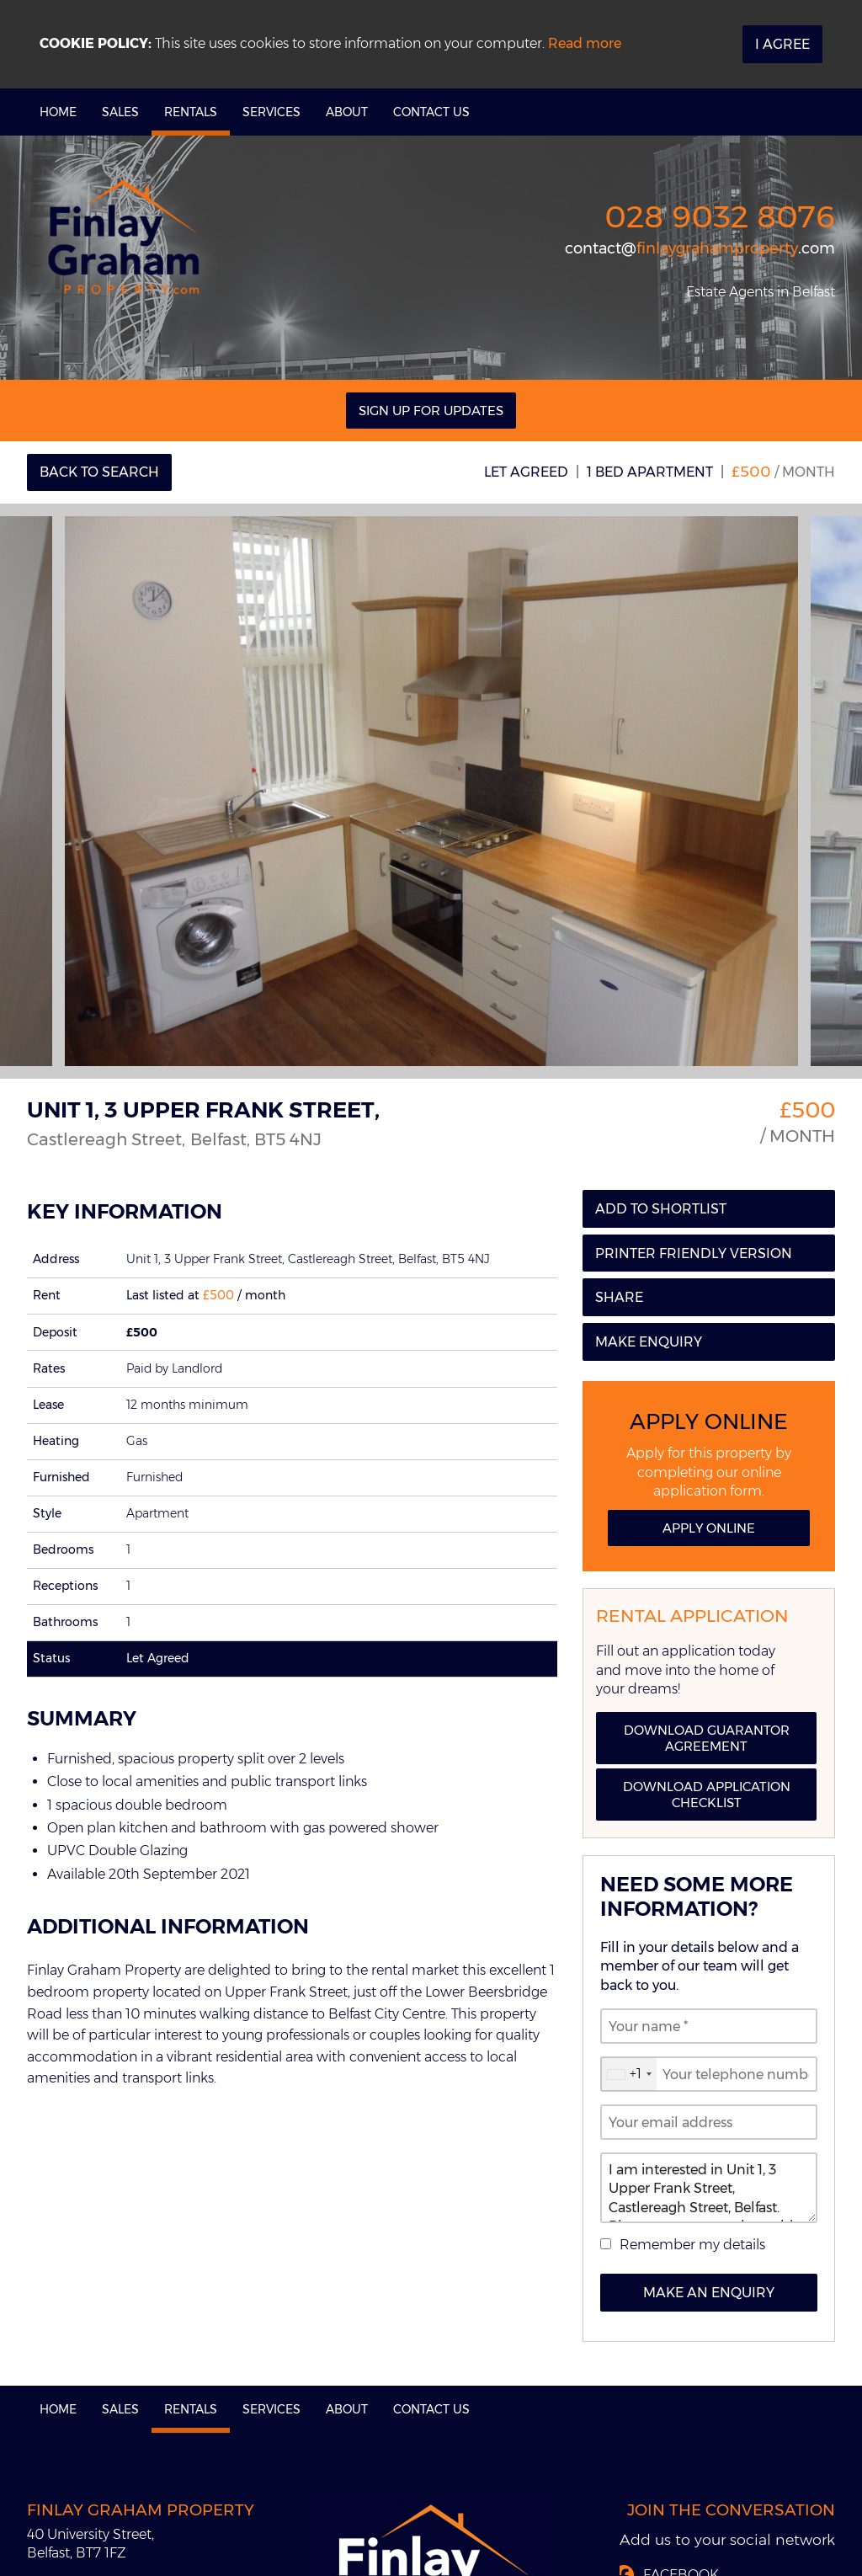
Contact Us (431, 112)
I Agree (782, 44)
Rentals (190, 112)
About (347, 112)
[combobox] (629, 2074)
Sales (120, 112)
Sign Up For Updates (431, 411)
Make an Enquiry (708, 2293)
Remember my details (692, 2245)
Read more (584, 43)
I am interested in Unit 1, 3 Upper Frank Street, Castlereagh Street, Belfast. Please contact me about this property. (708, 2187)
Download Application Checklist (706, 1795)
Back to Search (99, 472)
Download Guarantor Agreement (707, 1738)
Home (58, 112)
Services (271, 112)
